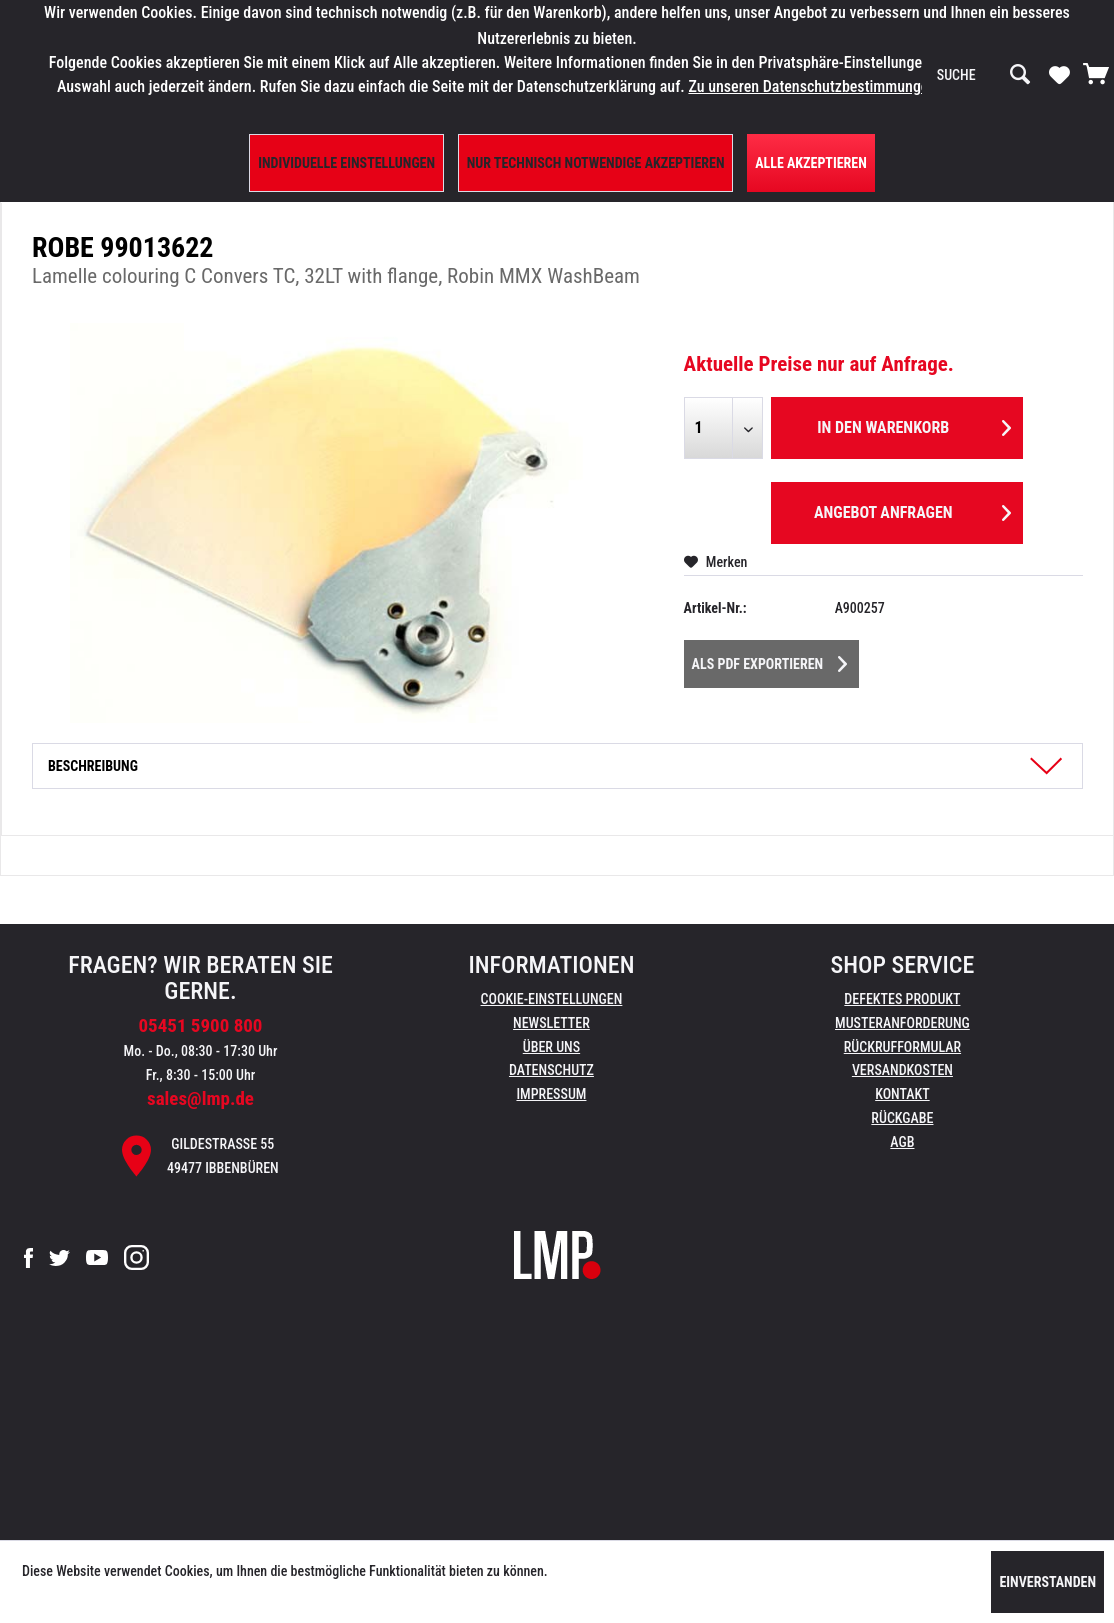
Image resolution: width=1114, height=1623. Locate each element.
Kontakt (902, 1094)
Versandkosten (902, 1070)
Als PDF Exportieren (770, 660)
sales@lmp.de (200, 1098)
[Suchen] (1020, 75)
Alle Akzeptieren (811, 163)
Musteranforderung (902, 1023)
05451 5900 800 (200, 1025)
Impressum (551, 1094)
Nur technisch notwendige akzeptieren (596, 163)
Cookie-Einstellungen (552, 999)
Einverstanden (1047, 1582)
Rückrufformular (902, 1047)
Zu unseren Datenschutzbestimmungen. (814, 86)
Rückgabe (902, 1118)
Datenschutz (551, 1070)
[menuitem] (984, 75)
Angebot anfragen (912, 509)
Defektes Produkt (902, 999)
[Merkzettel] (1059, 74)
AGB (902, 1142)
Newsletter (551, 1023)
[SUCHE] (984, 75)
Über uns (551, 1047)
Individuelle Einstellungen (346, 163)
